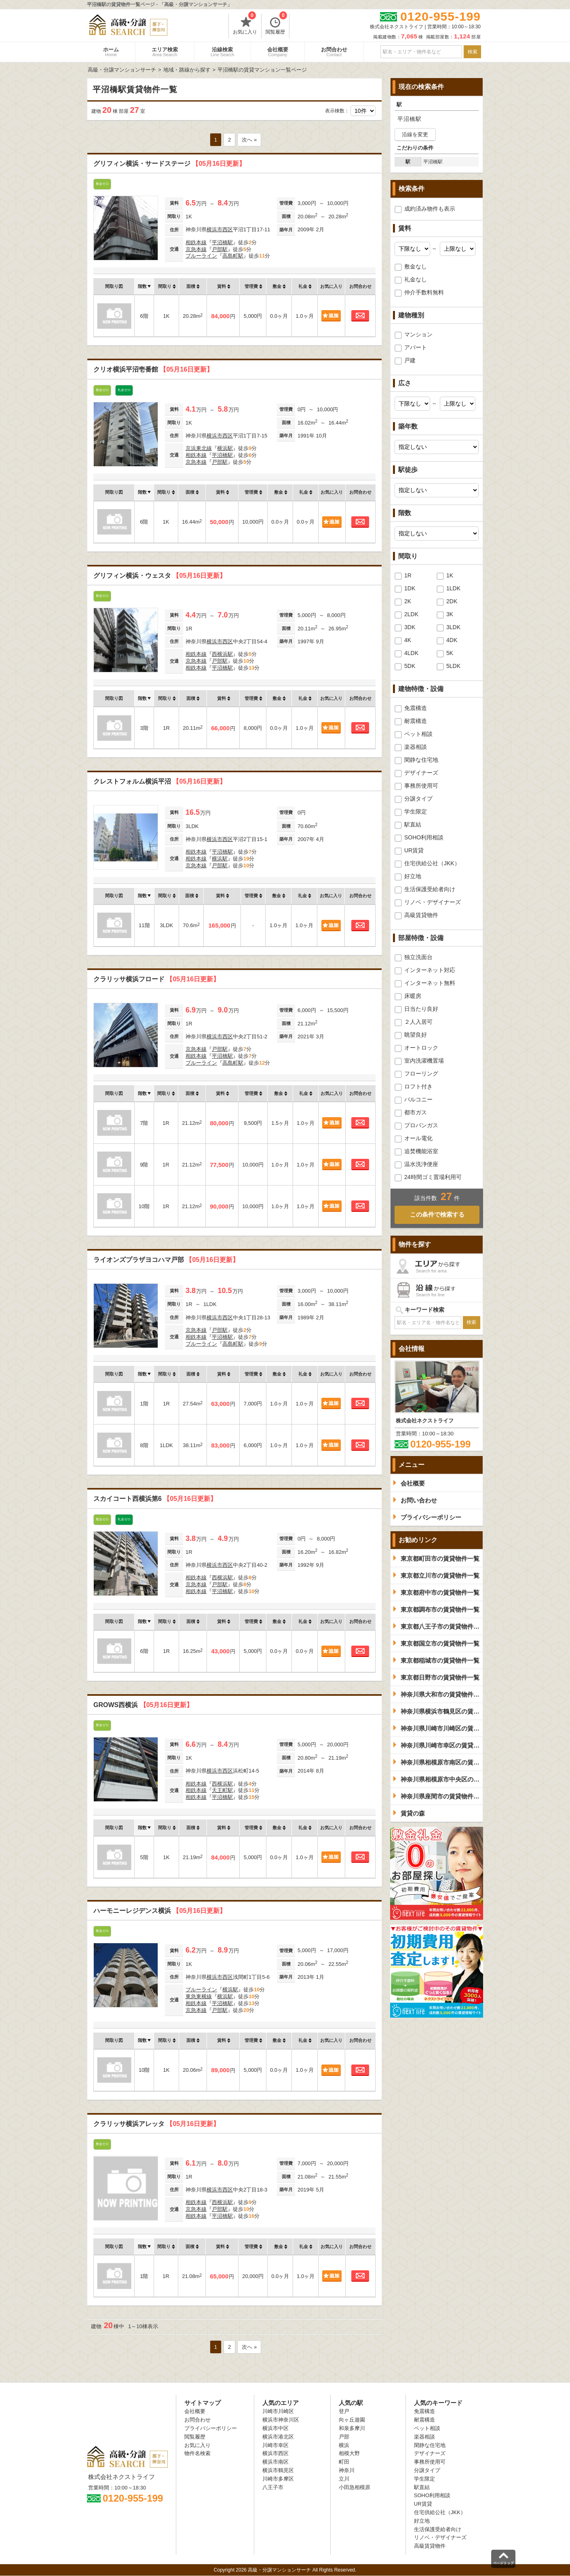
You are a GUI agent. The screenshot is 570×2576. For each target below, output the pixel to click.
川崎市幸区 (275, 2445)
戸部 (344, 2437)
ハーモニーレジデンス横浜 (159, 1910)
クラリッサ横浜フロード (156, 979)
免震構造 (415, 708)
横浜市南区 (275, 2462)
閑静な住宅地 (421, 760)
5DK (409, 666)
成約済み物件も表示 (429, 208)
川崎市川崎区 (278, 2411)
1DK (409, 588)
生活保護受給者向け (429, 889)
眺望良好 (415, 1034)
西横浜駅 (222, 654)
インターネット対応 (429, 970)
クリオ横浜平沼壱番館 (153, 369)
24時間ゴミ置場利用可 (433, 1177)
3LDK (453, 627)
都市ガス (415, 1112)
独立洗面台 (418, 957)
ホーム (111, 51)
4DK (451, 640)
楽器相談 (415, 747)
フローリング (421, 1073)
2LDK (411, 614)
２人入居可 (418, 1022)
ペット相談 (418, 734)
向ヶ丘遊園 (352, 2420)
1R (408, 575)
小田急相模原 (354, 2487)
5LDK (453, 666)
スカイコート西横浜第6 (155, 1498)
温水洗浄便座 (421, 1164)
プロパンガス (421, 1125)
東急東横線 (199, 1996)
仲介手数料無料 (424, 292)
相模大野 (349, 2453)
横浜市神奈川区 (280, 2420)
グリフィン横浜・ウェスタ (159, 575)
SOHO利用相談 (423, 837)
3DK (409, 627)
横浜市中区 (275, 2428)
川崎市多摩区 (278, 2479)
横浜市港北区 (278, 2437)
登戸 (344, 2411)
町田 (344, 2462)
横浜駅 (225, 448)
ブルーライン (201, 256)
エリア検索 (165, 51)
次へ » (249, 140)
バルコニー (418, 1099)
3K (449, 614)
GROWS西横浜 (143, 1704)
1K (449, 575)
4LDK (411, 653)
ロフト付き (418, 1086)
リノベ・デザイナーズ (432, 902)
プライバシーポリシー (210, 2428)
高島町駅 (232, 256)
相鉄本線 (196, 242)
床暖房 (412, 996)
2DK (451, 601)
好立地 (412, 876)
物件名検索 (197, 2453)
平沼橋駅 (222, 242)
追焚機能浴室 (421, 1151)
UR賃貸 (414, 850)
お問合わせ (334, 51)
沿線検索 (222, 51)
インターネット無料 (429, 983)
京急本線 (196, 249)
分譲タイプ (418, 798)
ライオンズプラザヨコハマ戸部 (166, 1259)
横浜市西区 (220, 229)
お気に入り (245, 24)
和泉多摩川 (352, 2428)
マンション (418, 334)
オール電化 (418, 1138)
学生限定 (415, 811)
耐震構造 (415, 721)
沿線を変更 (415, 134)
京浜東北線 (199, 448)
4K (407, 640)
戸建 (410, 360)
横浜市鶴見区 (278, 2470)
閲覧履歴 (276, 24)
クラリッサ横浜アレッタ (156, 2123)
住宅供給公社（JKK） (432, 863)
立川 (344, 2479)
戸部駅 (220, 249)
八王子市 (272, 2487)
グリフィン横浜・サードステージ (169, 163)
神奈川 (347, 2470)
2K (407, 601)
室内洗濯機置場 (424, 1060)
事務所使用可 (421, 785)
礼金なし (415, 279)
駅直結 (412, 824)
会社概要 (277, 51)
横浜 (344, 2445)
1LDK (453, 588)
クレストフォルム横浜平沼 (159, 781)
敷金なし (415, 266)
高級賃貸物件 (421, 915)
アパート (415, 347)
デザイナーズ (421, 772)
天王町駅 (222, 1790)
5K (449, 653)
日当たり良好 (421, 1009)
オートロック (421, 1047)
